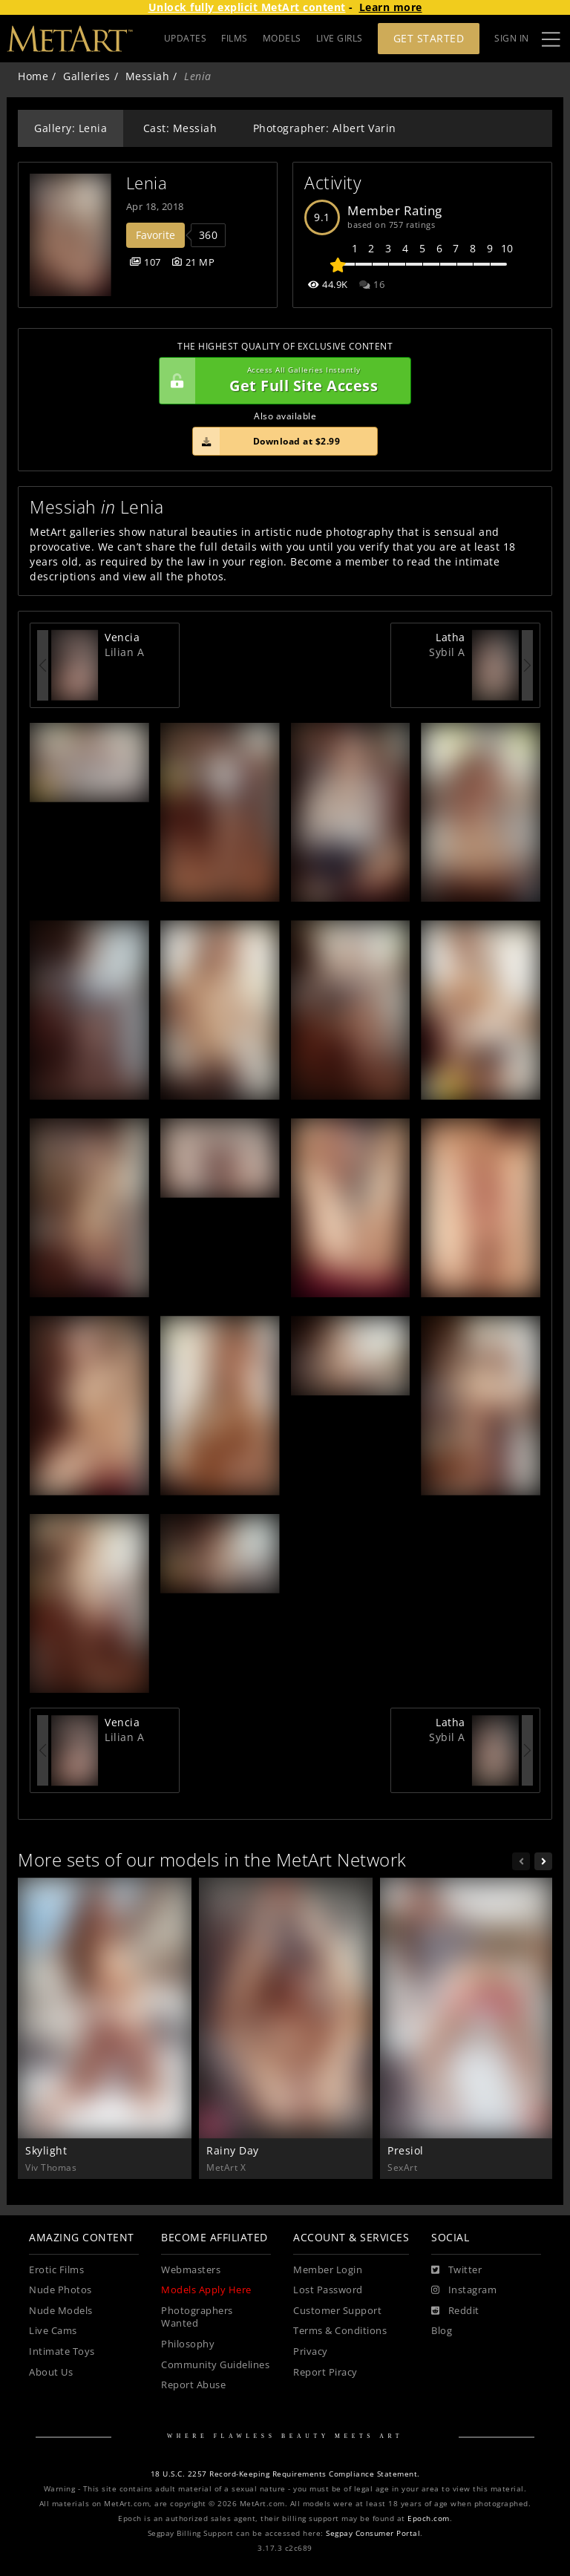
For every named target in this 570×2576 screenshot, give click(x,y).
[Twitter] (456, 2270)
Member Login (327, 2270)
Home (33, 76)
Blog (441, 2330)
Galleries (87, 76)
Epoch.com (428, 2518)
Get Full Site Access (281, 381)
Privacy (310, 2351)
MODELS (282, 38)
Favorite (155, 235)
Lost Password (328, 2290)
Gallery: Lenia (70, 128)
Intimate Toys (62, 2351)
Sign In (511, 38)
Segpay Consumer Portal (373, 2533)
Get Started (429, 38)
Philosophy (187, 2344)
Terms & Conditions (340, 2330)
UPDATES (185, 38)
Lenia (147, 182)
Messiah (147, 76)
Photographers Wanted (197, 2317)
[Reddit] (455, 2311)
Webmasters (190, 2270)
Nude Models (61, 2310)
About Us (51, 2372)
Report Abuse (193, 2385)
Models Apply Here (206, 2290)
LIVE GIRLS (339, 38)
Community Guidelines (215, 2365)
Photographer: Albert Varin (324, 128)
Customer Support (337, 2310)
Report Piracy (325, 2372)
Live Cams (53, 2330)
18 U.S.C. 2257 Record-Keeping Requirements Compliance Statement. (285, 2474)
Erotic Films (56, 2270)
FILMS (234, 38)
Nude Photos (60, 2290)
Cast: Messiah (180, 128)
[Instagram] (464, 2290)
